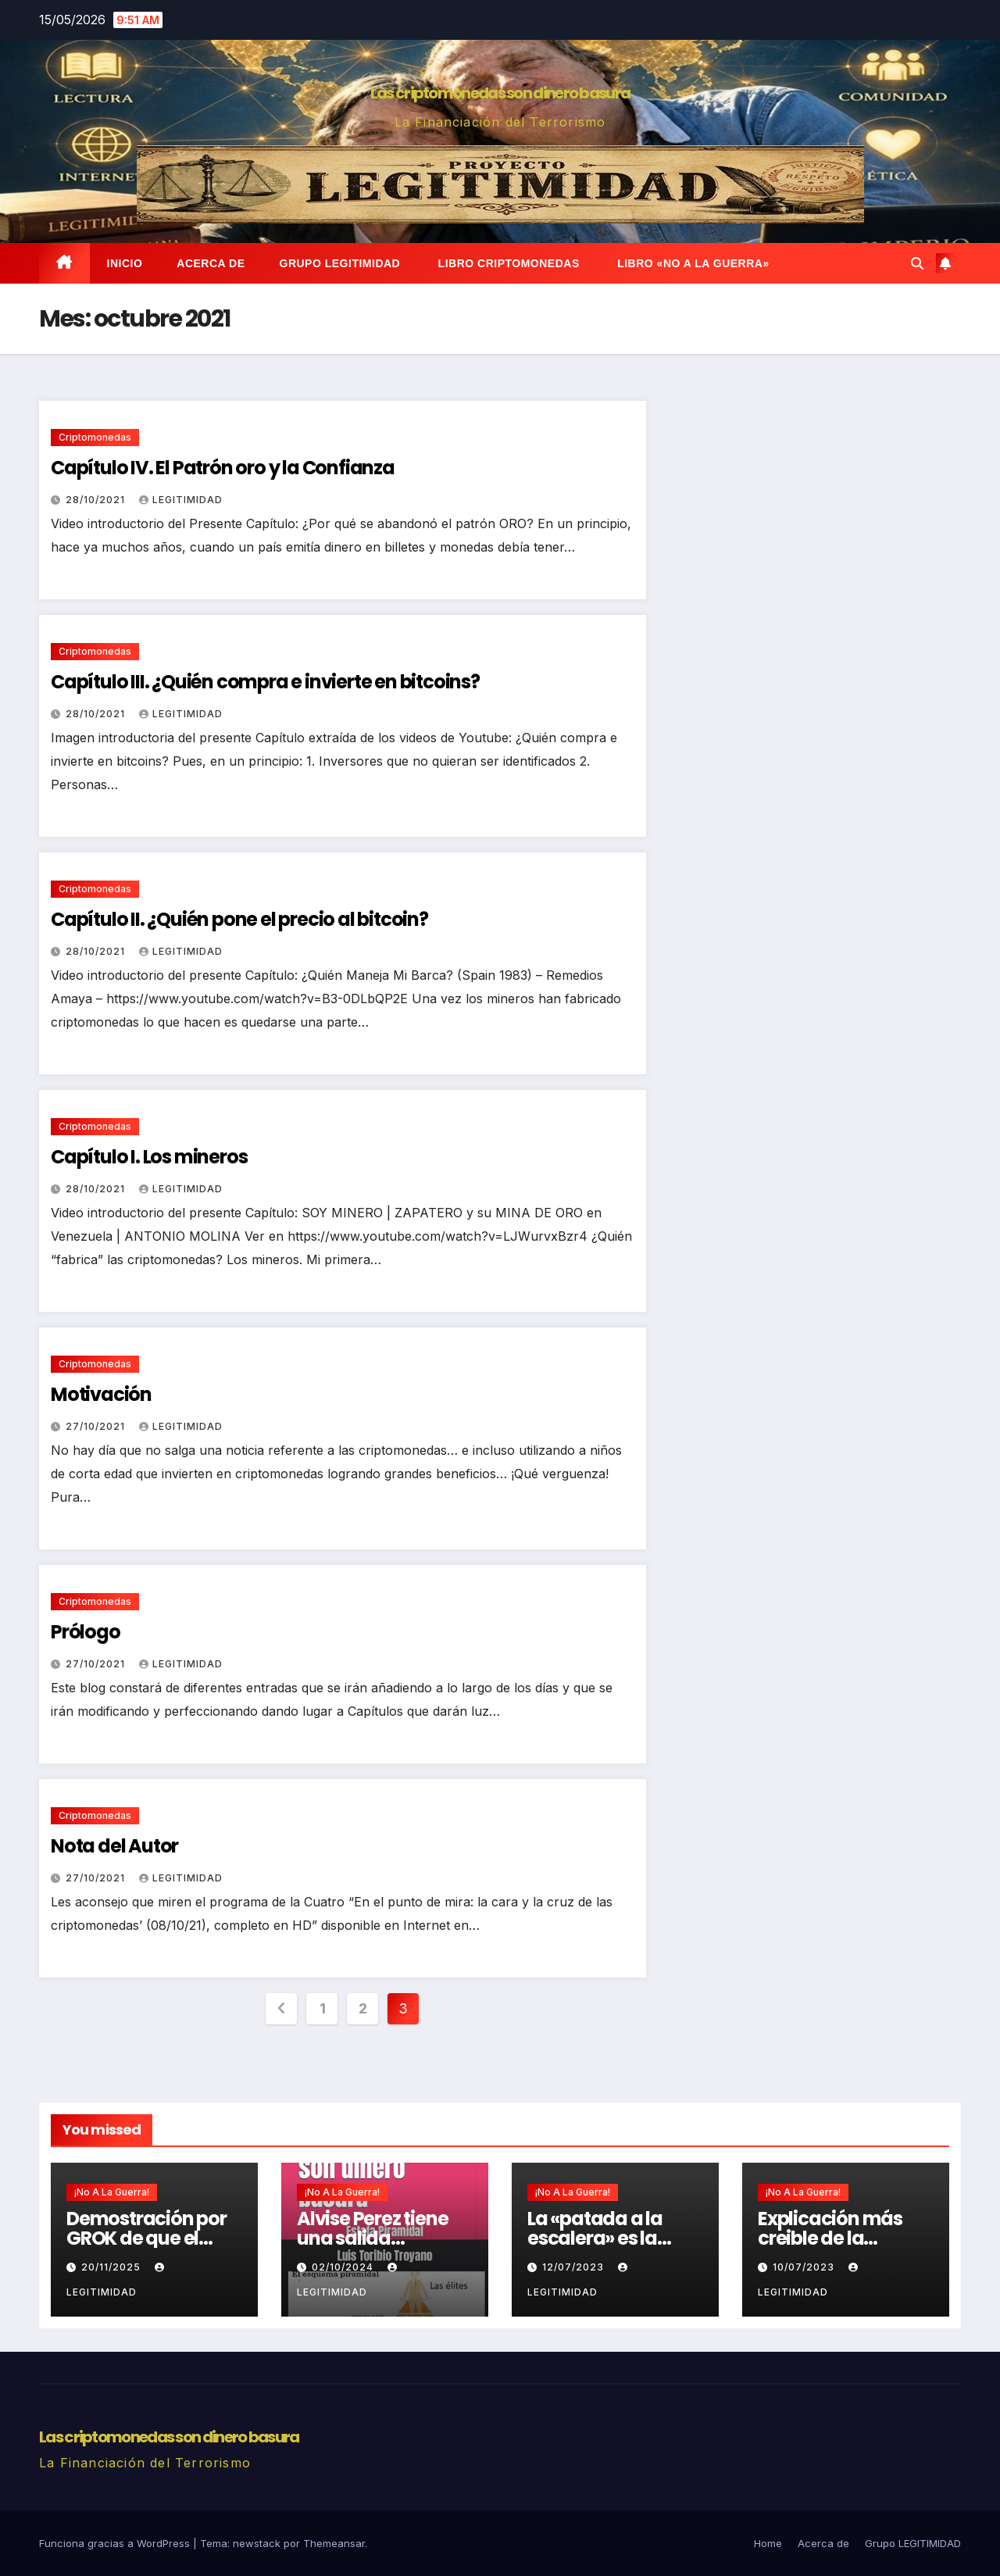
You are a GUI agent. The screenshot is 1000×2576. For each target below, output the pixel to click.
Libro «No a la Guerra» (692, 263)
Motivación (101, 1394)
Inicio (125, 263)
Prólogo (85, 1632)
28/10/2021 (97, 500)
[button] (917, 263)
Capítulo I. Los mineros (149, 1157)
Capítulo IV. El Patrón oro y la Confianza (223, 468)
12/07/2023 (574, 2267)
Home (768, 2543)
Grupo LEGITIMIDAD (340, 263)
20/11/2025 (112, 2267)
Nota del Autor (114, 1846)
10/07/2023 (805, 2267)
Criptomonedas (95, 437)
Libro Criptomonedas (507, 263)
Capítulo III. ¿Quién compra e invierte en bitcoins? (265, 682)
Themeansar (334, 2543)
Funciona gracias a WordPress (116, 2543)
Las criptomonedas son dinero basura (500, 93)
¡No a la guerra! (111, 2192)
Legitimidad (181, 500)
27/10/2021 (97, 1426)
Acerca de (211, 263)
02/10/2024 (344, 2267)
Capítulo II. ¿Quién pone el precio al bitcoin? (239, 919)
